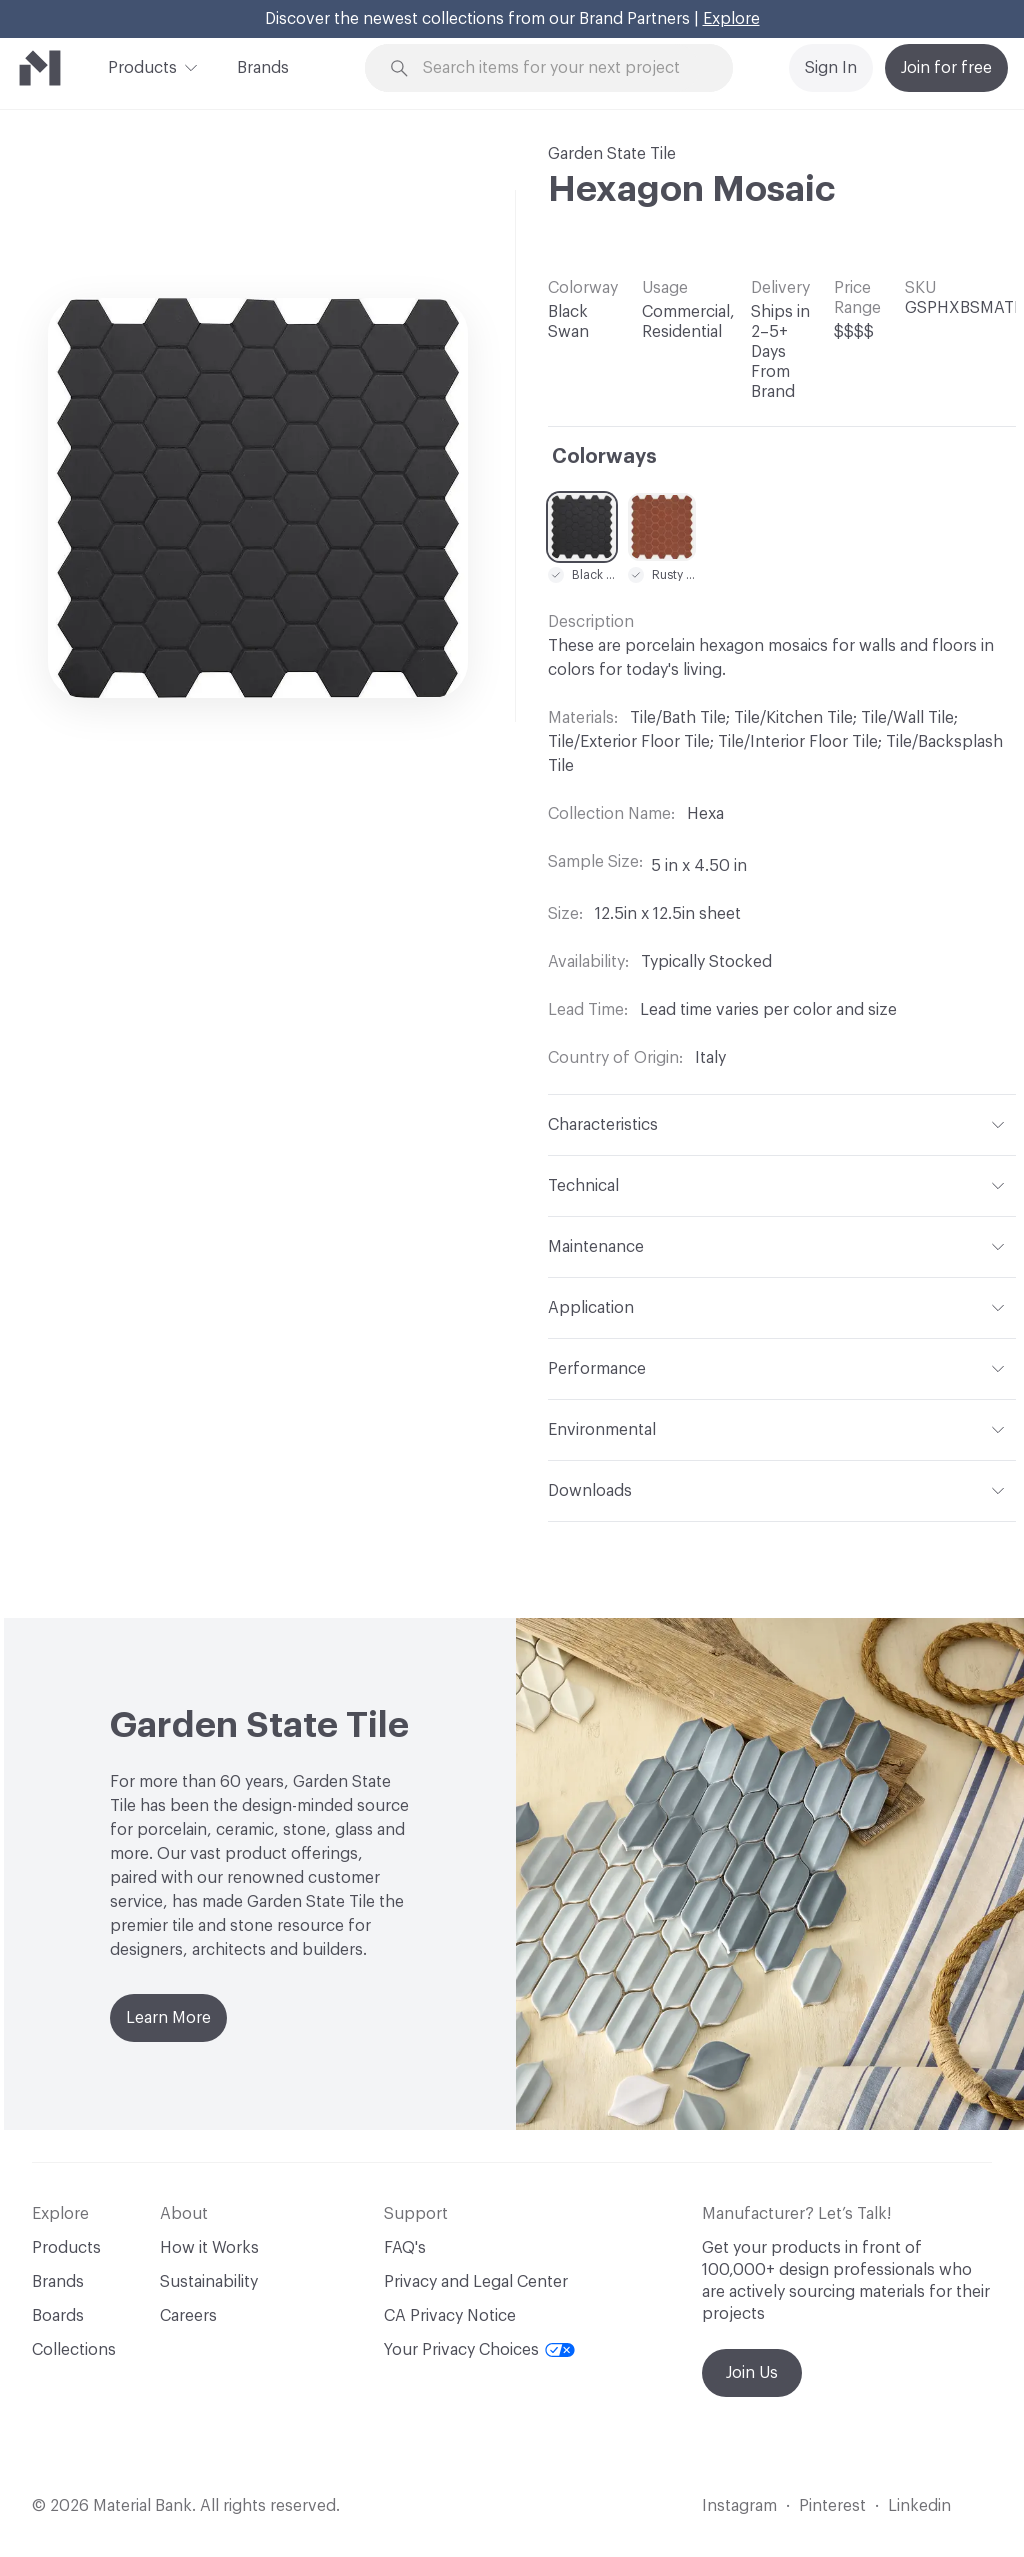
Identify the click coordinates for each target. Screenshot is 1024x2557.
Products (142, 66)
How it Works (209, 2248)
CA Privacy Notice (450, 2316)
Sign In (831, 68)
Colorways (604, 457)
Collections (74, 2350)
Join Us (752, 2373)
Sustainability (209, 2282)
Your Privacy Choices (479, 2350)
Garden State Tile (612, 154)
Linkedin (919, 2506)
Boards (58, 2316)
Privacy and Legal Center (476, 2282)
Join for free (946, 68)
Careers (188, 2316)
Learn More (168, 2018)
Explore (731, 19)
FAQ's (405, 2248)
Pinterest (832, 2506)
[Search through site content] (561, 68)
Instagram (739, 2506)
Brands (263, 68)
